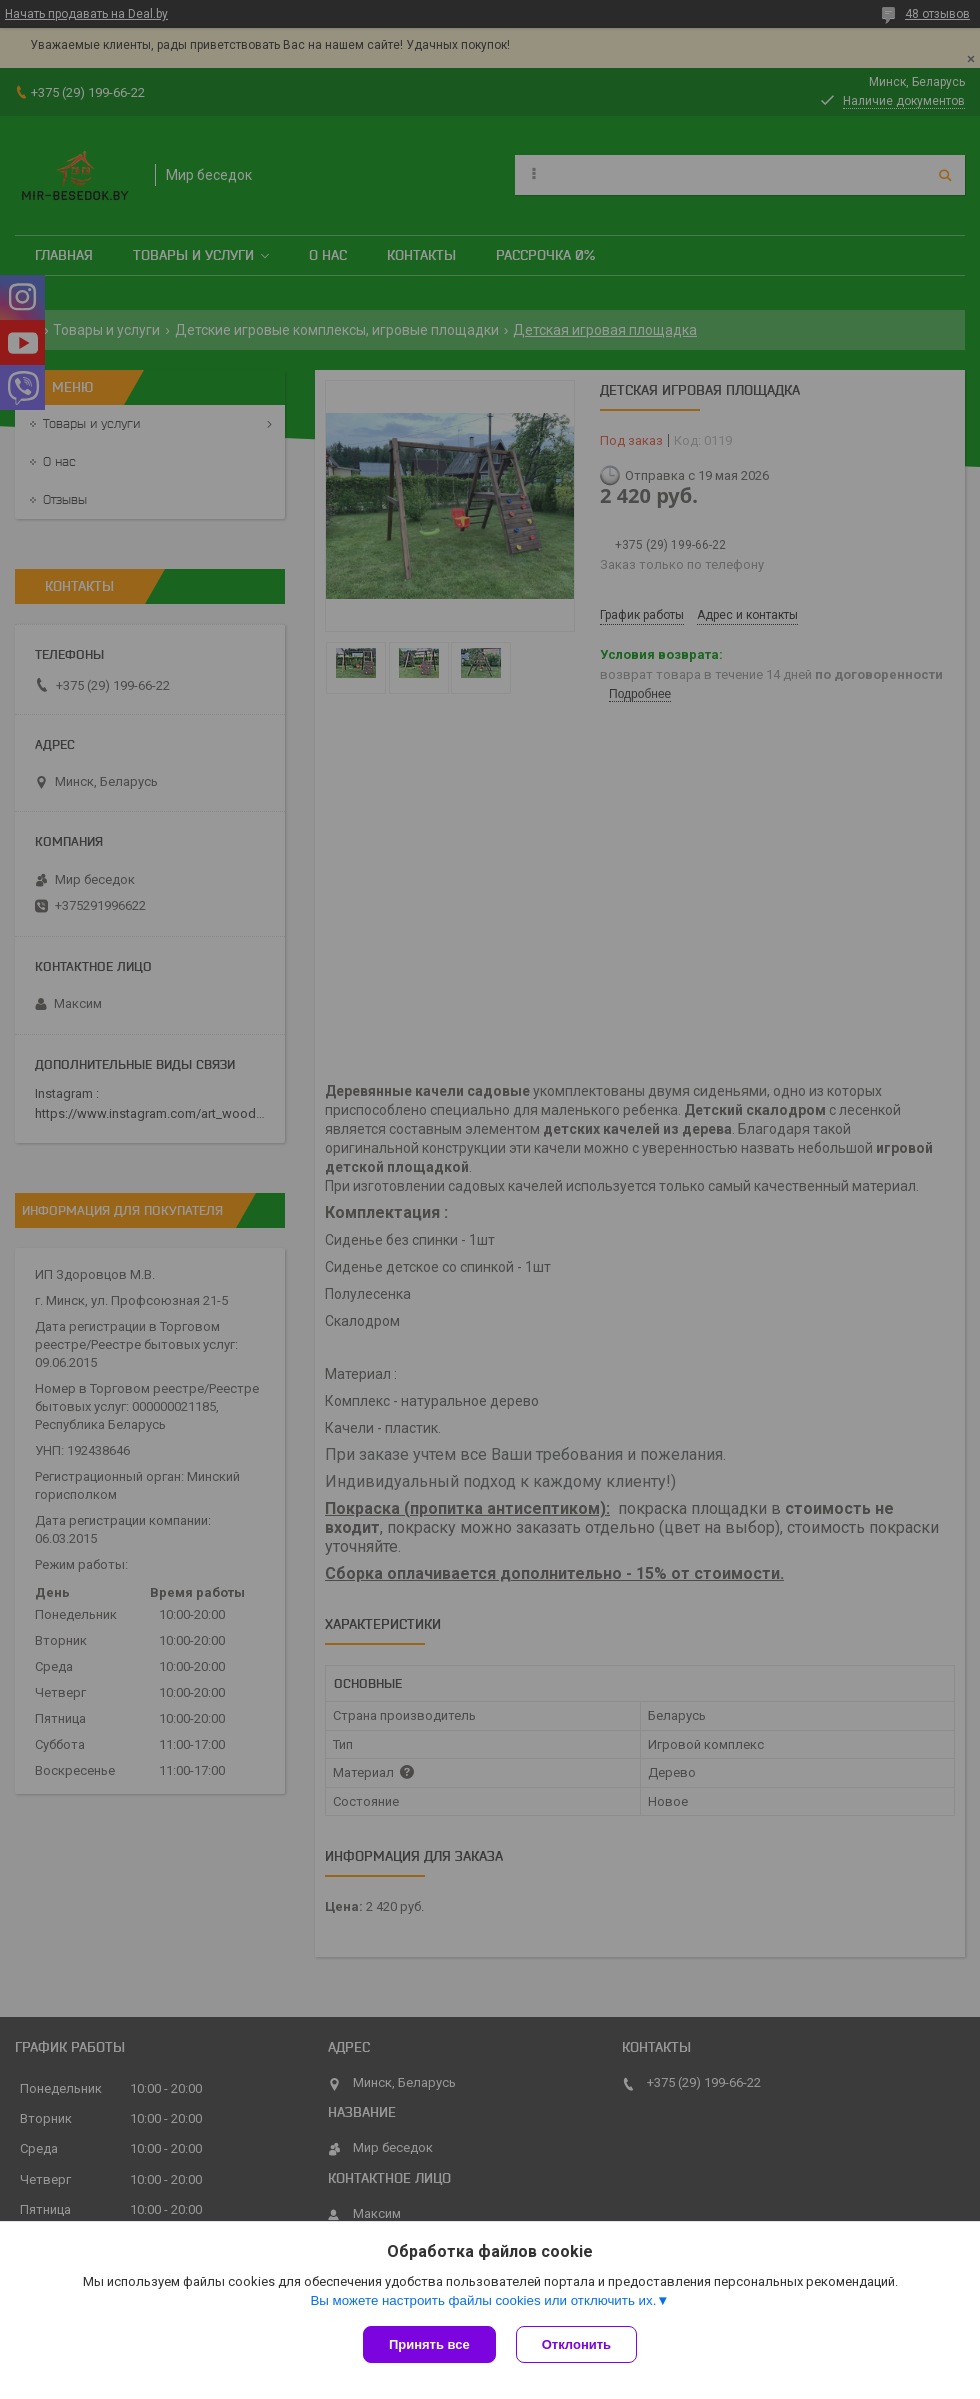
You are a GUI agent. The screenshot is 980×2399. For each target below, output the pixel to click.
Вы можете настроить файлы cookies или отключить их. (483, 2300)
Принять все (429, 2344)
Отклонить (576, 2344)
